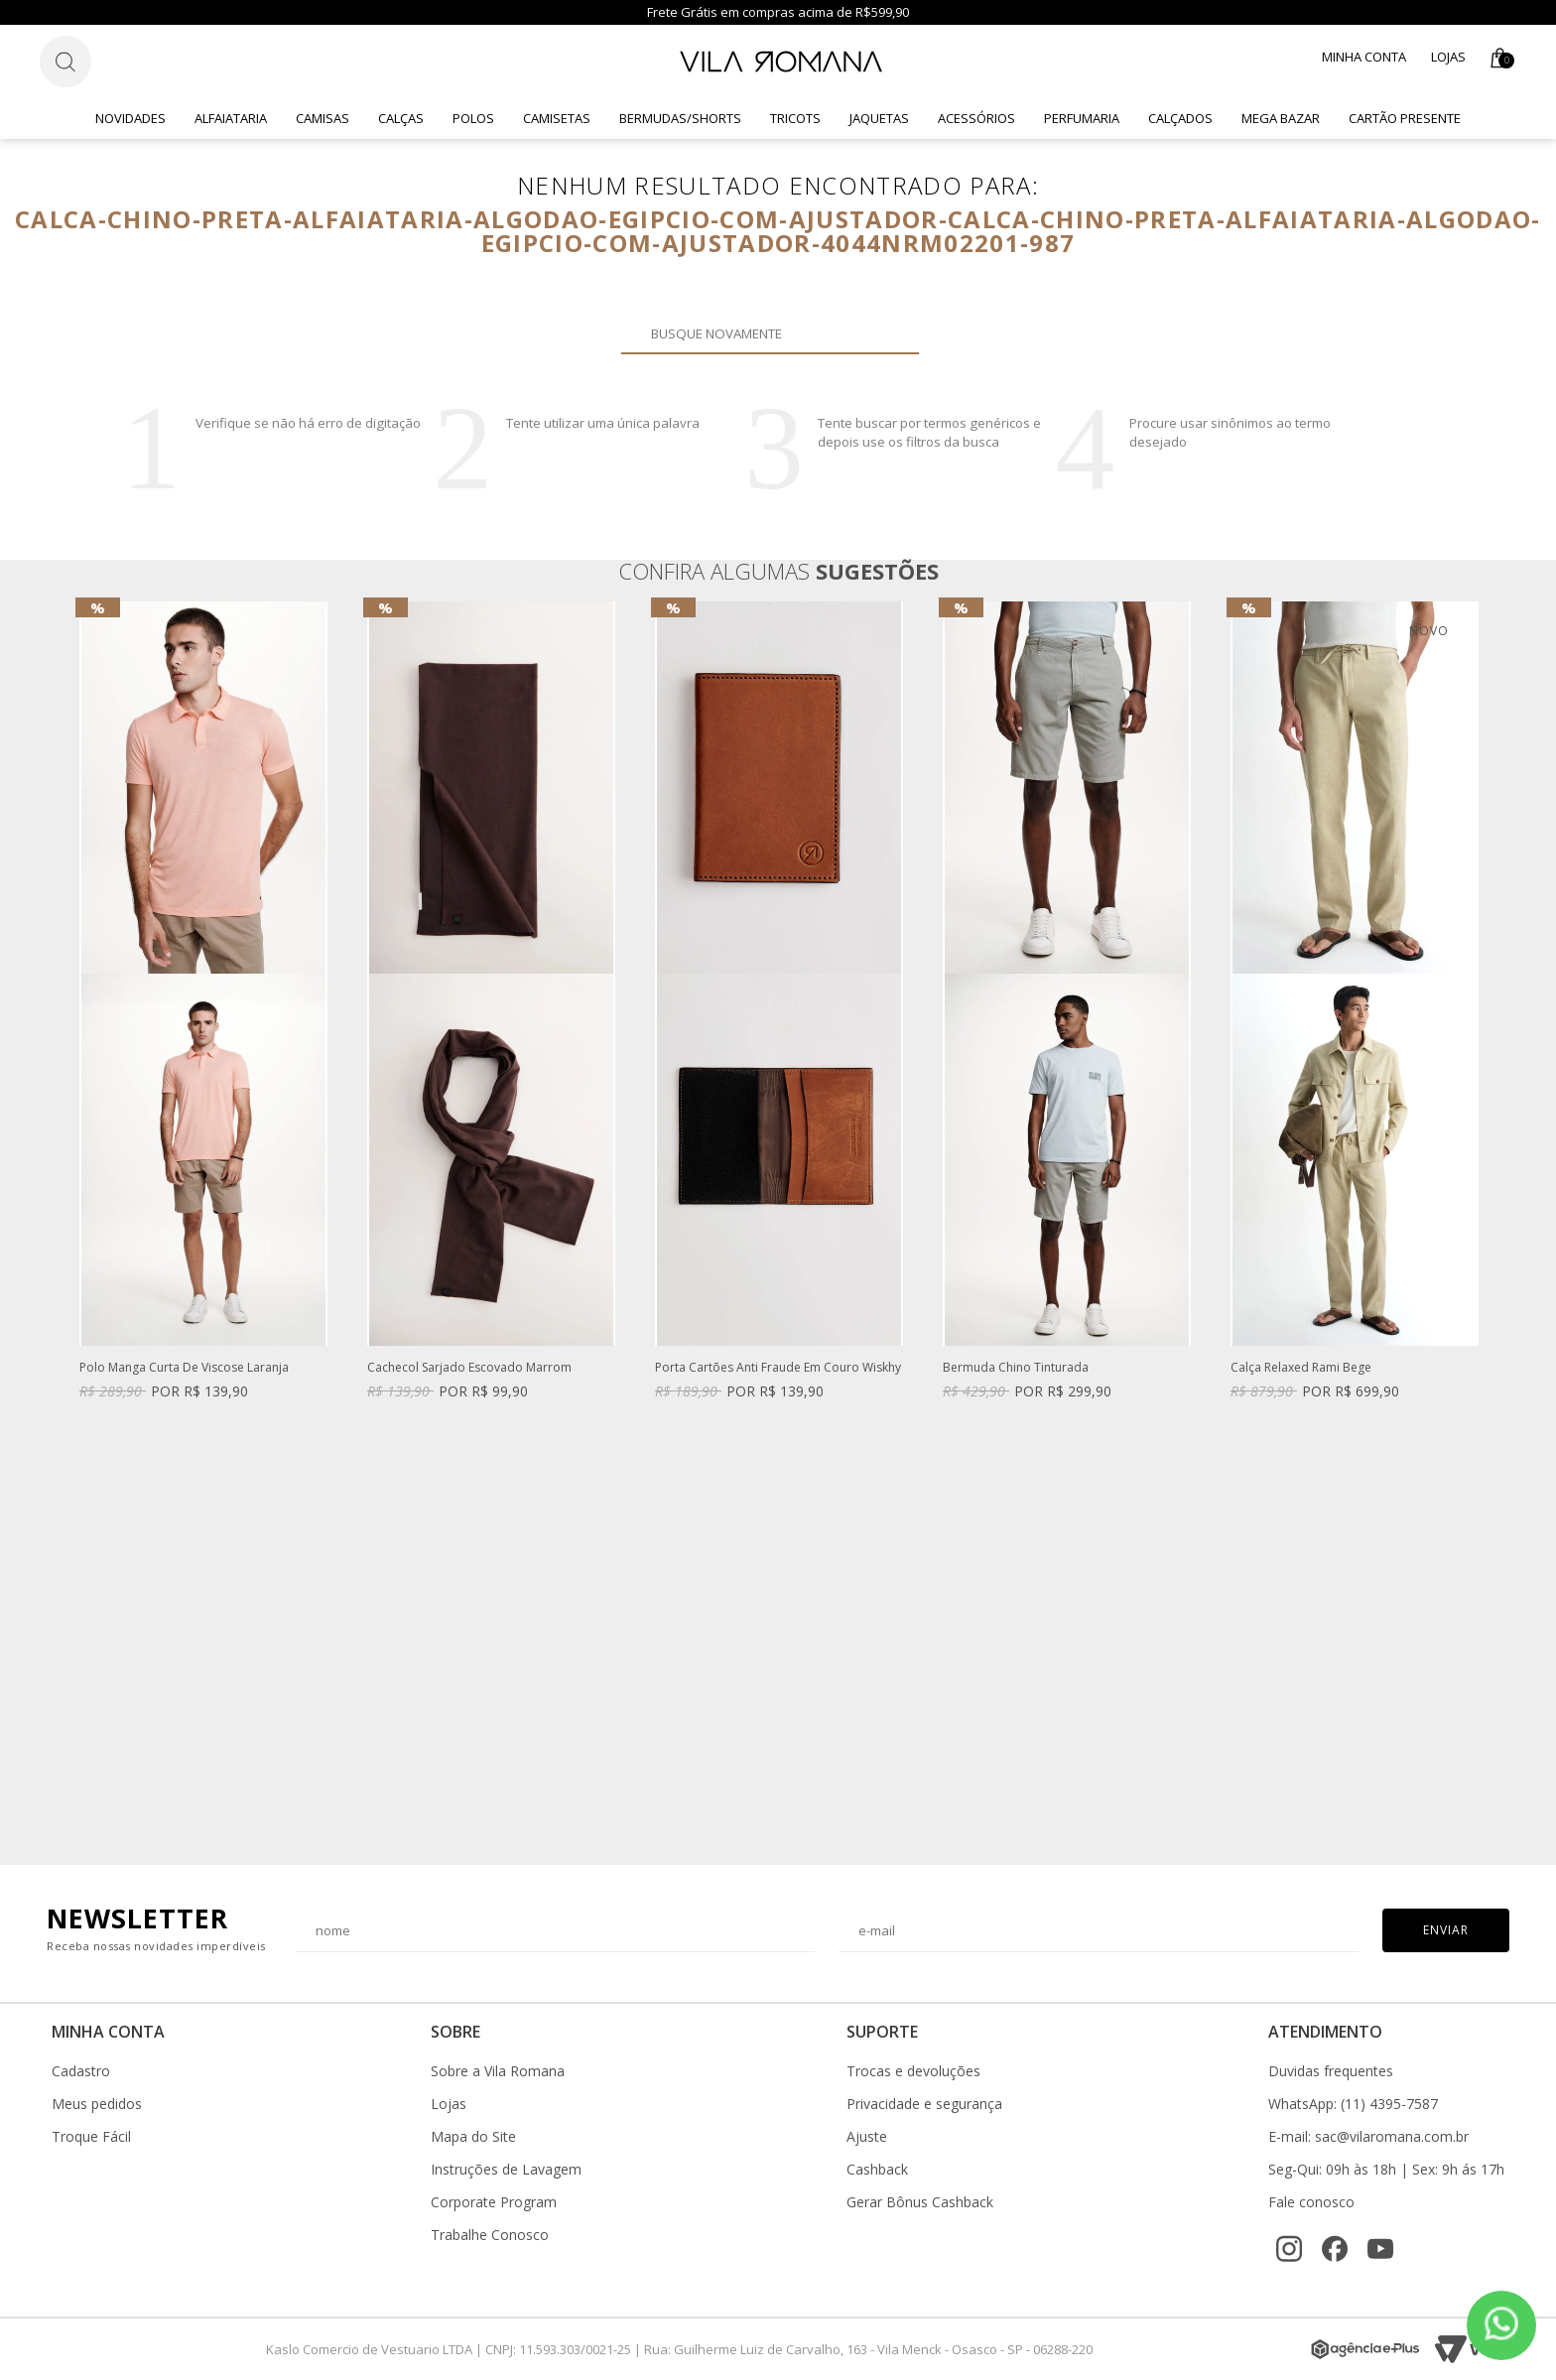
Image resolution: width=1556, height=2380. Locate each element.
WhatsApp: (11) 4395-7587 (1353, 2104)
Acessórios (976, 118)
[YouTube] (1380, 2249)
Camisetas (556, 118)
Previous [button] (78, 1224)
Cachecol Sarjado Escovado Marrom (469, 1368)
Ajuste (866, 2137)
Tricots (795, 118)
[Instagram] (1289, 2249)
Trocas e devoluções (913, 2071)
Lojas (1448, 57)
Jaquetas (879, 118)
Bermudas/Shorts (680, 118)
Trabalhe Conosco (490, 2235)
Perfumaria (1081, 118)
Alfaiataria (230, 118)
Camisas (322, 118)
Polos (473, 118)
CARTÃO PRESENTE (1405, 118)
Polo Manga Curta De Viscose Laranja (184, 1368)
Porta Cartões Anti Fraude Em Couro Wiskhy (778, 1368)
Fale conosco (1311, 2202)
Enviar (1446, 1929)
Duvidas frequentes (1330, 2071)
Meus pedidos (97, 2104)
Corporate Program (494, 2202)
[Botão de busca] (65, 61)
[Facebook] (1335, 2249)
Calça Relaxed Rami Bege (1301, 1368)
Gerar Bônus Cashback (919, 2202)
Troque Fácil (91, 2137)
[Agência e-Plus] (1365, 2349)
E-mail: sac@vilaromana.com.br (1368, 2137)
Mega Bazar (1280, 118)
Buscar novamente (892, 333)
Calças (401, 118)
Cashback (877, 2170)
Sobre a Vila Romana (498, 2071)
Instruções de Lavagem (506, 2170)
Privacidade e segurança (924, 2104)
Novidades (130, 118)
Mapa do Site (473, 2137)
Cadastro (81, 2071)
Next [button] (1477, 1224)
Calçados (1180, 118)
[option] (203, 1020)
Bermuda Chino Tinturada (1016, 1368)
